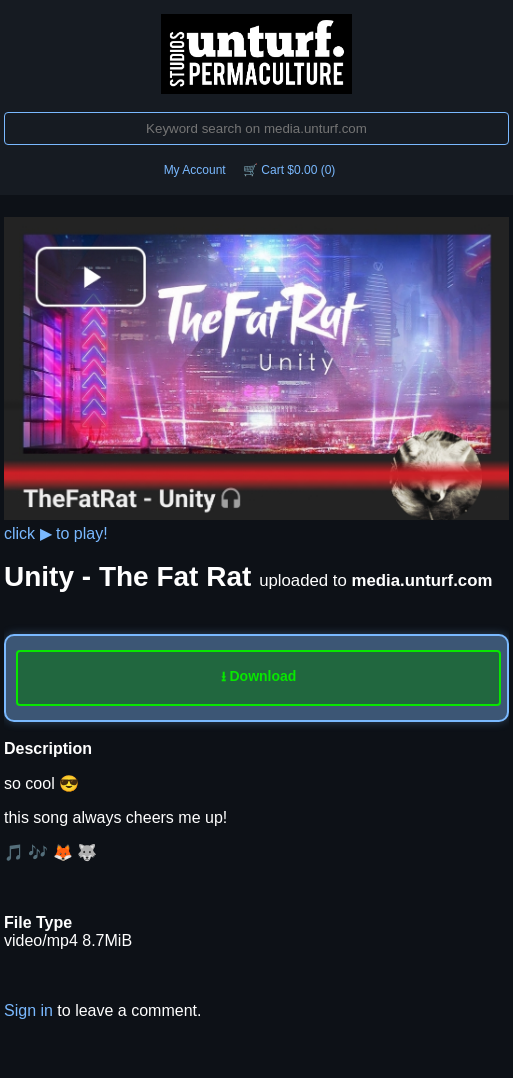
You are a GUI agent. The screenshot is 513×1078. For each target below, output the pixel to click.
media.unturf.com (422, 580)
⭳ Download (259, 676)
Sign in (28, 1010)
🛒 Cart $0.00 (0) (289, 170)
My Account (195, 170)
